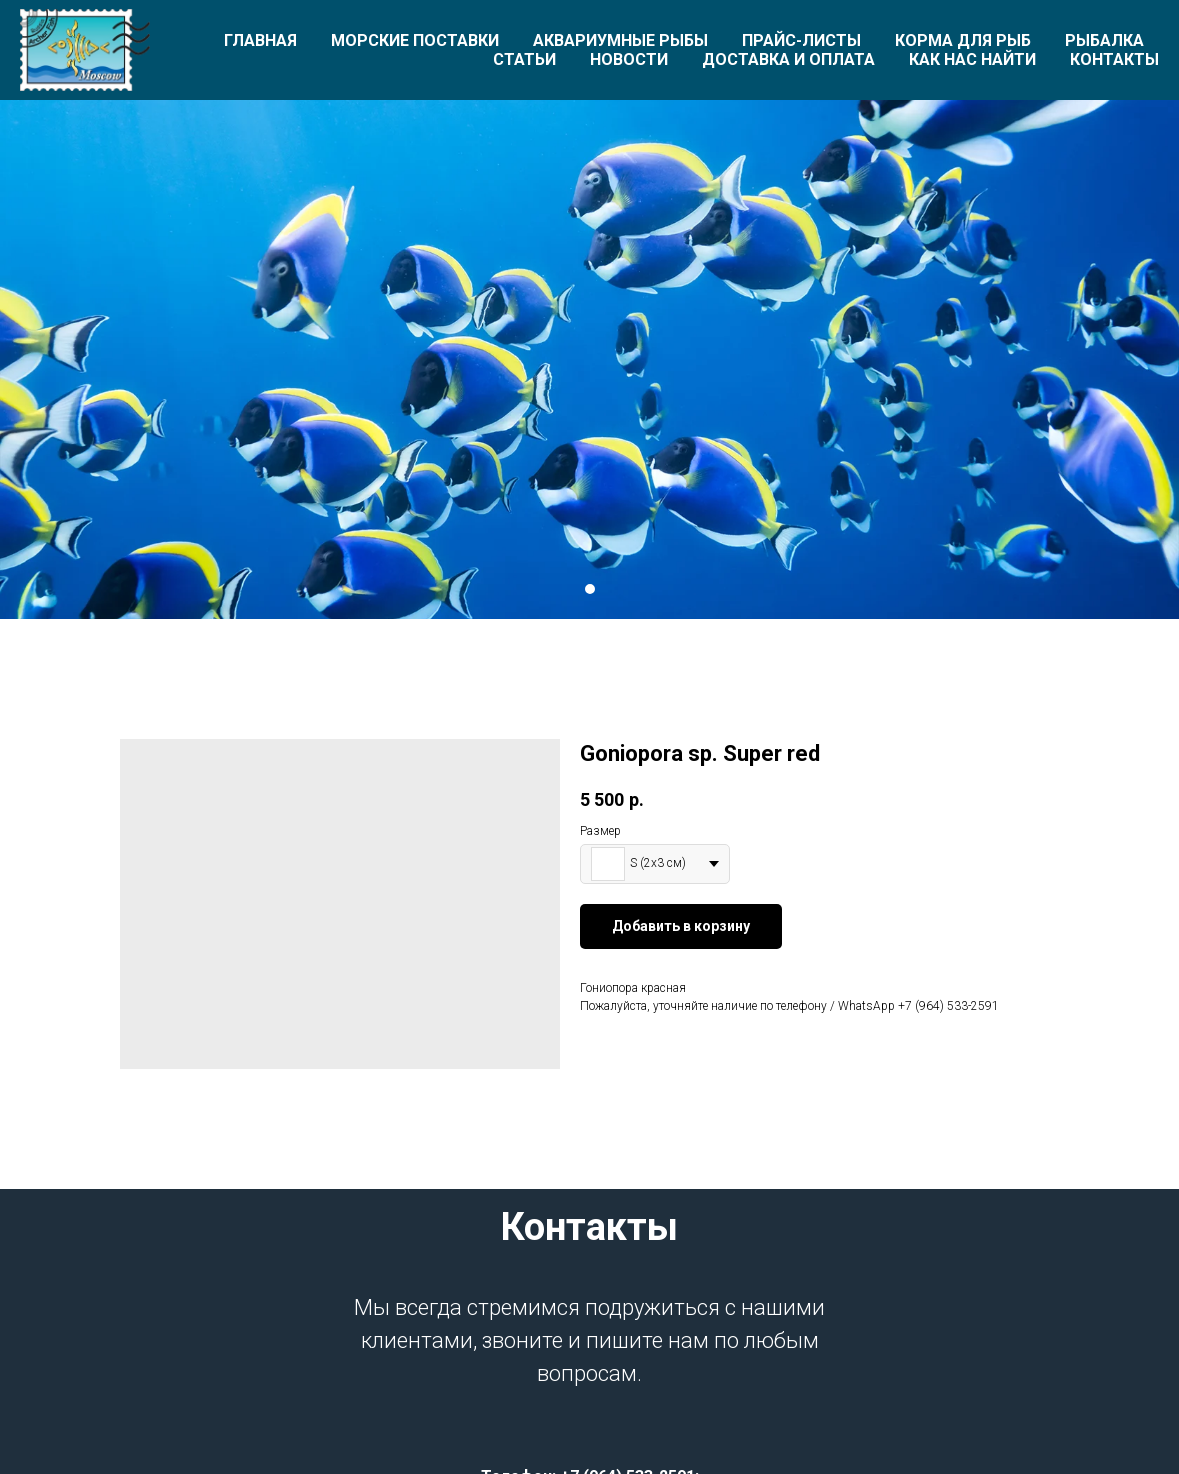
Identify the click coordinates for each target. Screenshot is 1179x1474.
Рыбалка (1104, 40)
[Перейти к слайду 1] (590, 589)
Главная (260, 40)
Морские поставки (415, 40)
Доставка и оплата (788, 59)
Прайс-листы (801, 40)
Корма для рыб (963, 40)
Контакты (1114, 59)
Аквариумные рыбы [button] (620, 40)
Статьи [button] (524, 59)
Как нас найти (972, 59)
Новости (629, 59)
